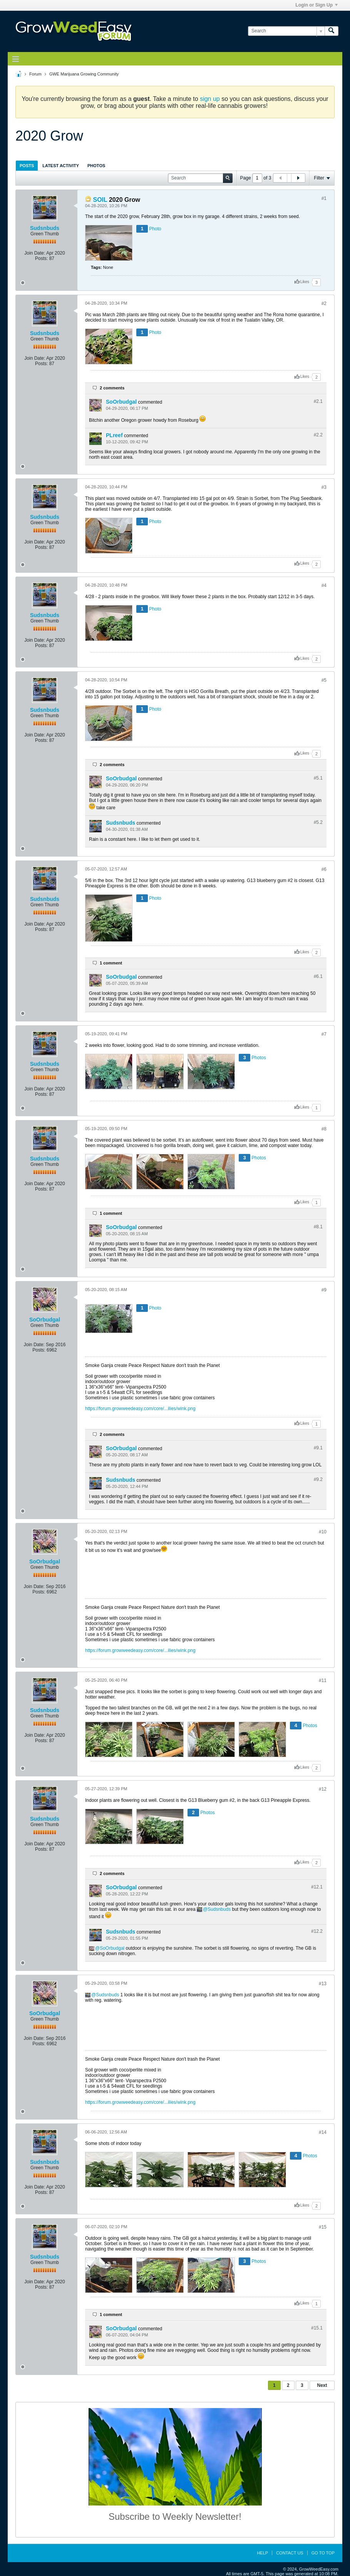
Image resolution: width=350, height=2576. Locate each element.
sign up (210, 99)
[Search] (286, 31)
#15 (323, 2227)
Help (262, 2553)
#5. (318, 778)
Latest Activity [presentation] (60, 165)
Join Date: (34, 253)
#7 (324, 1034)
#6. (318, 976)
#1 (324, 198)
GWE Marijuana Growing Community (84, 74)
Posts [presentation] (27, 165)
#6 (324, 869)
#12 (323, 1789)
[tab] (26, 165)
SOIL (100, 199)
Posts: (41, 258)
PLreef (114, 435)
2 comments (112, 388)
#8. (318, 1226)
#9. (318, 1448)
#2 (324, 303)
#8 (324, 1129)
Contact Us (289, 2553)
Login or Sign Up (316, 5)
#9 (324, 1290)
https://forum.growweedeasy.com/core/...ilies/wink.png (140, 1408)
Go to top (323, 2553)
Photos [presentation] (96, 165)
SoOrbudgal (121, 402)
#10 (323, 1532)
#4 (324, 585)
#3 (324, 487)
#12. (317, 1887)
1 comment (111, 963)
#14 (323, 2132)
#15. (317, 2328)
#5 (324, 680)
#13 (323, 1983)
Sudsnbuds (44, 228)
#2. (318, 401)
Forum (35, 74)
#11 (323, 1680)
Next (322, 2385)
